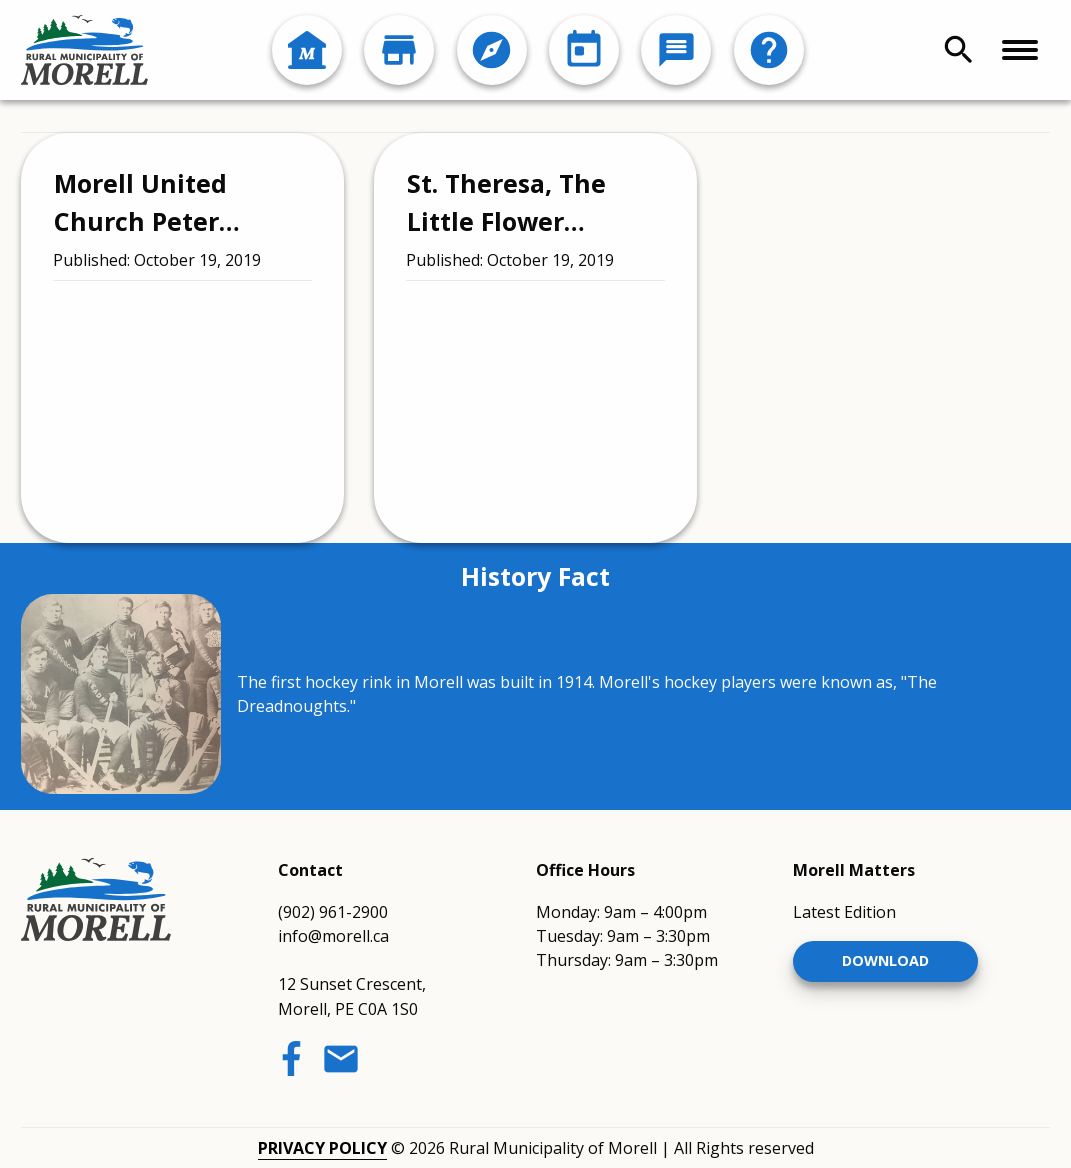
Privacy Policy (322, 1148)
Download (885, 960)
